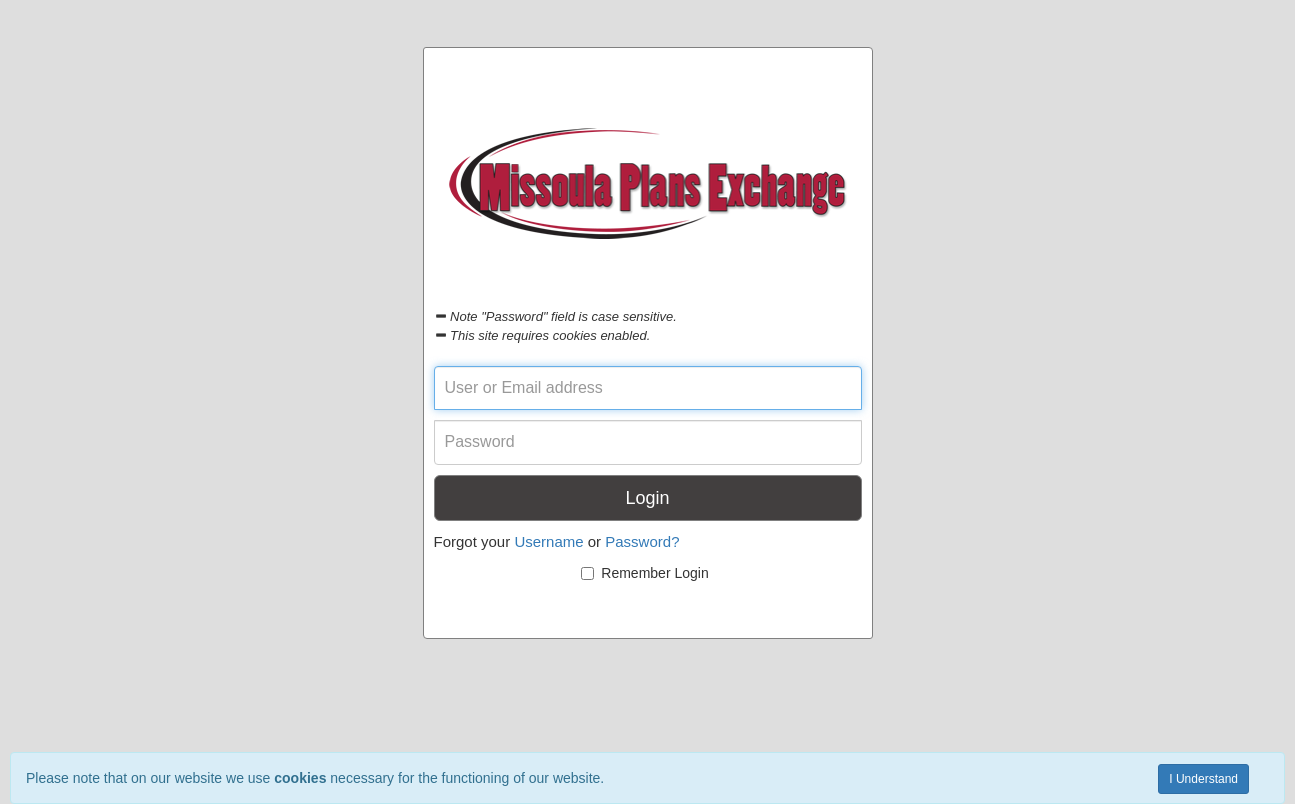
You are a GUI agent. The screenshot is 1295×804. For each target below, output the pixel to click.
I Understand (1203, 779)
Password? (642, 541)
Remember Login (644, 573)
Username (548, 541)
